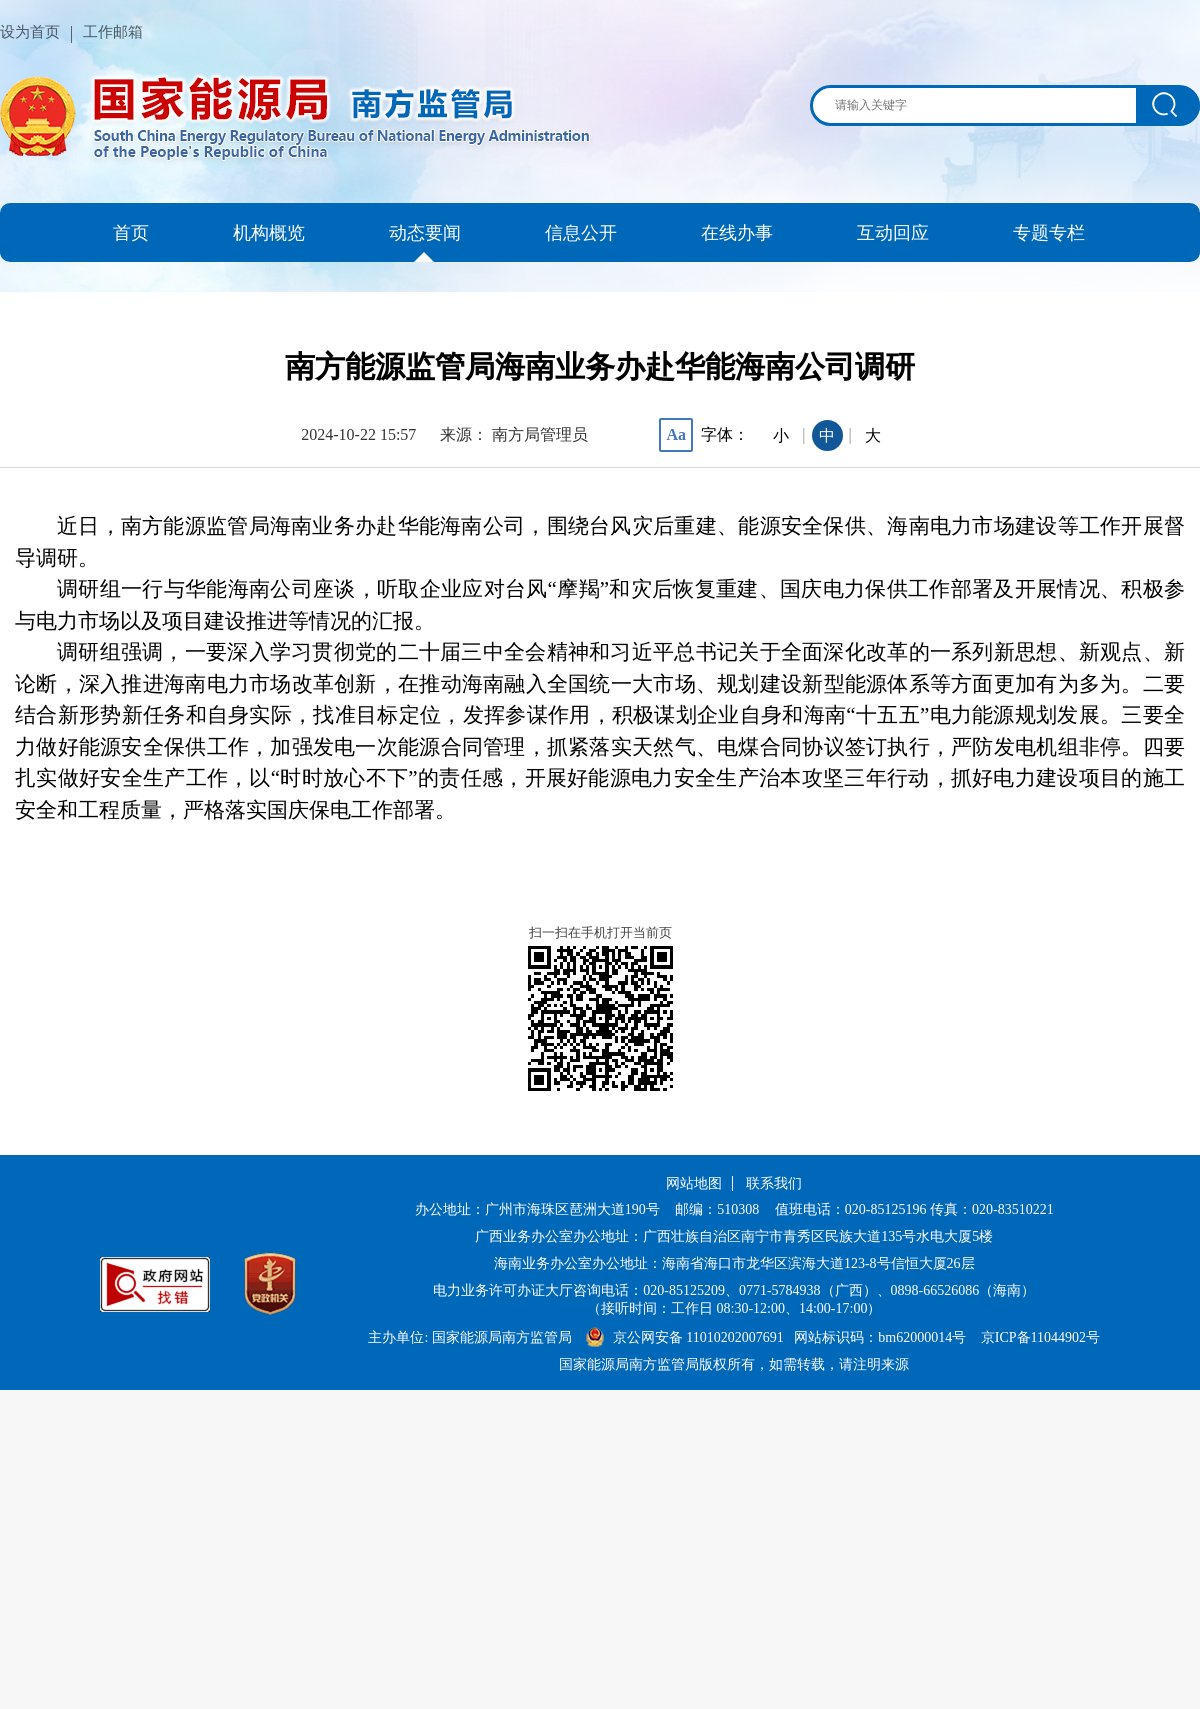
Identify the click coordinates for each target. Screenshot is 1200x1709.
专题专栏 (1049, 233)
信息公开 (581, 233)
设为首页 (30, 32)
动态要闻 (425, 233)
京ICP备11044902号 (1040, 1337)
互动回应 (893, 233)
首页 (131, 233)
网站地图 (694, 1183)
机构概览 (269, 233)
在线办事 (737, 233)
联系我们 (774, 1183)
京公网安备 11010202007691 (700, 1337)
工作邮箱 (113, 32)
